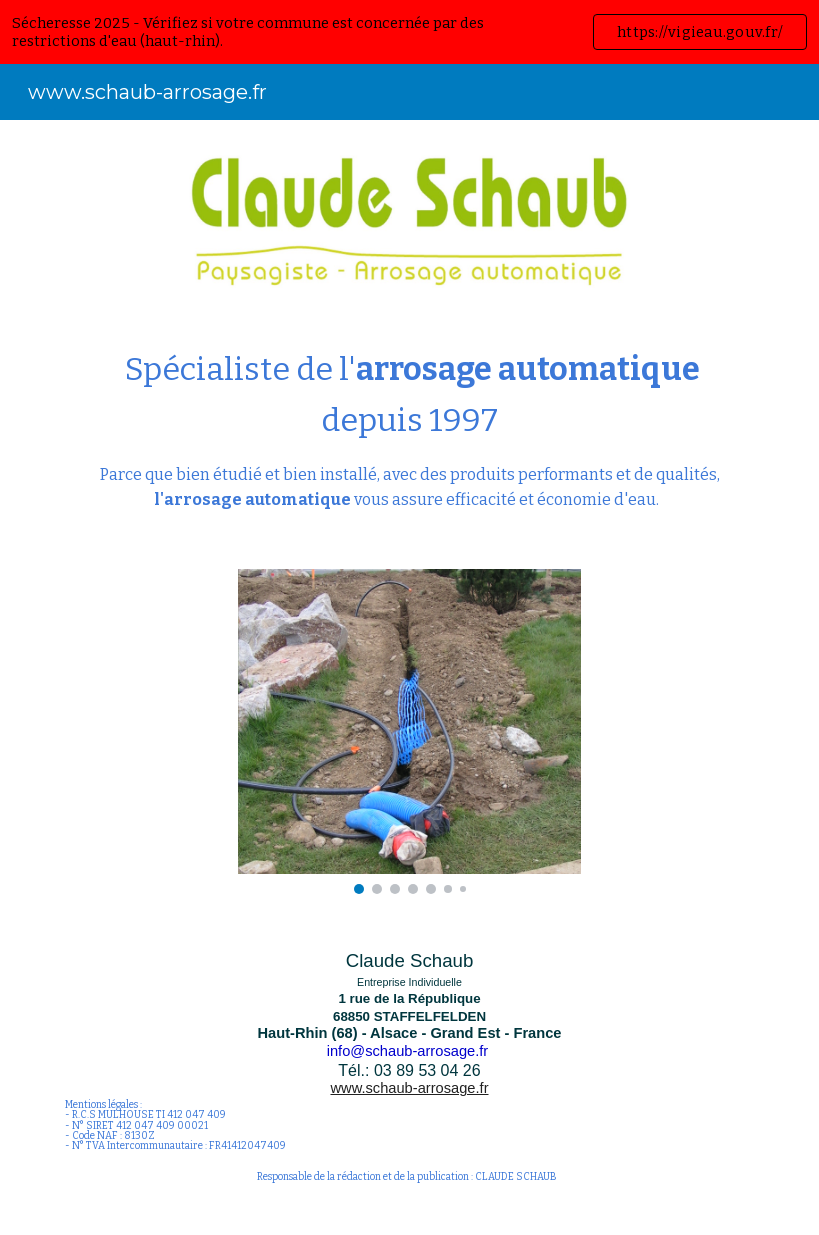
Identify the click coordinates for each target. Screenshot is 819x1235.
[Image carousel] (409, 731)
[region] (409, 32)
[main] (409, 428)
